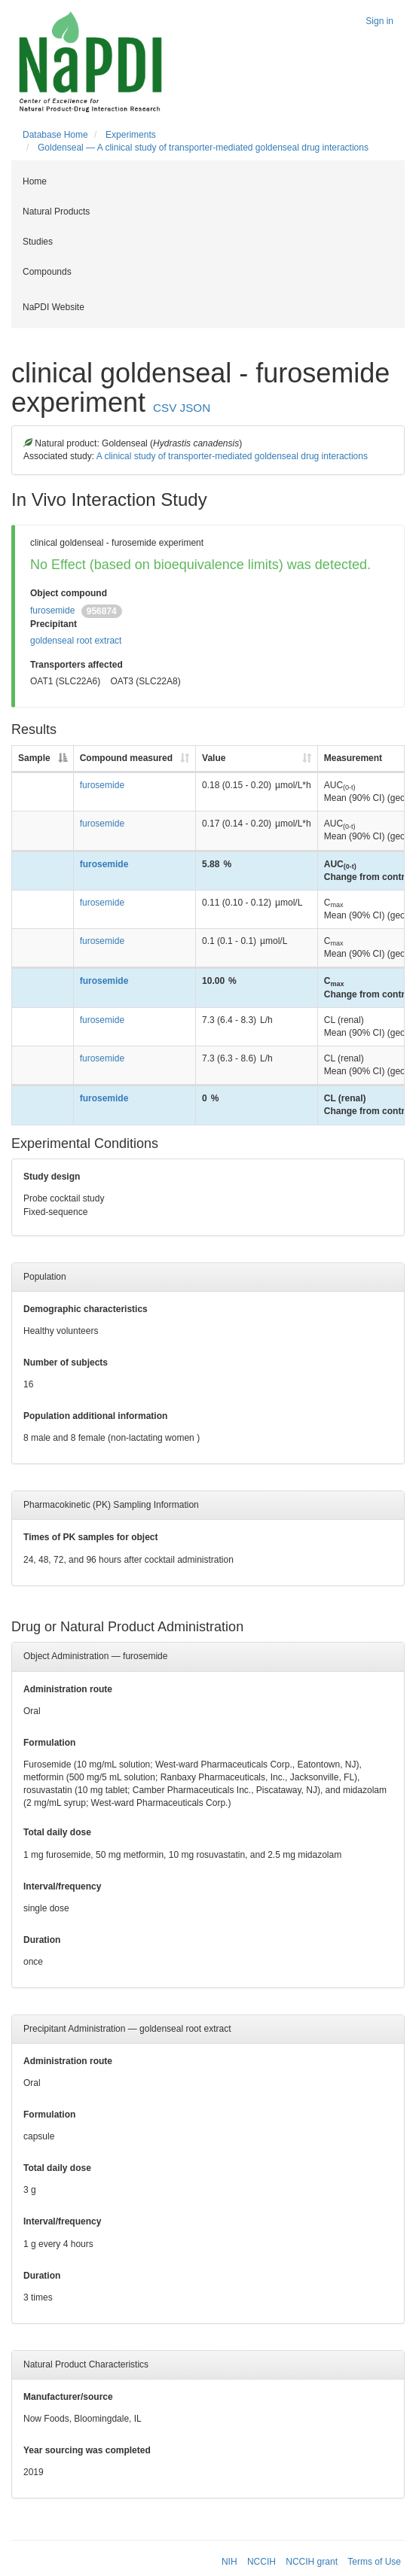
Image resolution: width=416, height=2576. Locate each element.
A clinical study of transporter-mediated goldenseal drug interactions (232, 456)
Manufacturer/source (68, 2397)
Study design (51, 1176)
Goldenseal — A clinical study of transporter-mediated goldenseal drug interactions (203, 147)
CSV (164, 407)
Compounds (47, 271)
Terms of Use (374, 2561)
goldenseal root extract (75, 640)
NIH (229, 2561)
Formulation (49, 1742)
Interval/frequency (62, 1886)
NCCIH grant (312, 2561)
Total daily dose (57, 1832)
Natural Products (56, 211)
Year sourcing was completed (87, 2450)
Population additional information (95, 1416)
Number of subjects (65, 1362)
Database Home (55, 134)
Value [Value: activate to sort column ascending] (213, 758)
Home (35, 181)
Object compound (68, 593)
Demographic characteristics (85, 1309)
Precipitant (53, 624)
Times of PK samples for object (90, 1537)
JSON (195, 407)
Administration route (67, 1689)
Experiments (131, 134)
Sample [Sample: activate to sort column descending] (34, 758)
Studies (38, 241)
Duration (41, 1940)
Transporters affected (76, 664)
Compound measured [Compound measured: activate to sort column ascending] (126, 758)
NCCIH (261, 2561)
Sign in (379, 21)
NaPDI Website (53, 307)
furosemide (52, 610)
